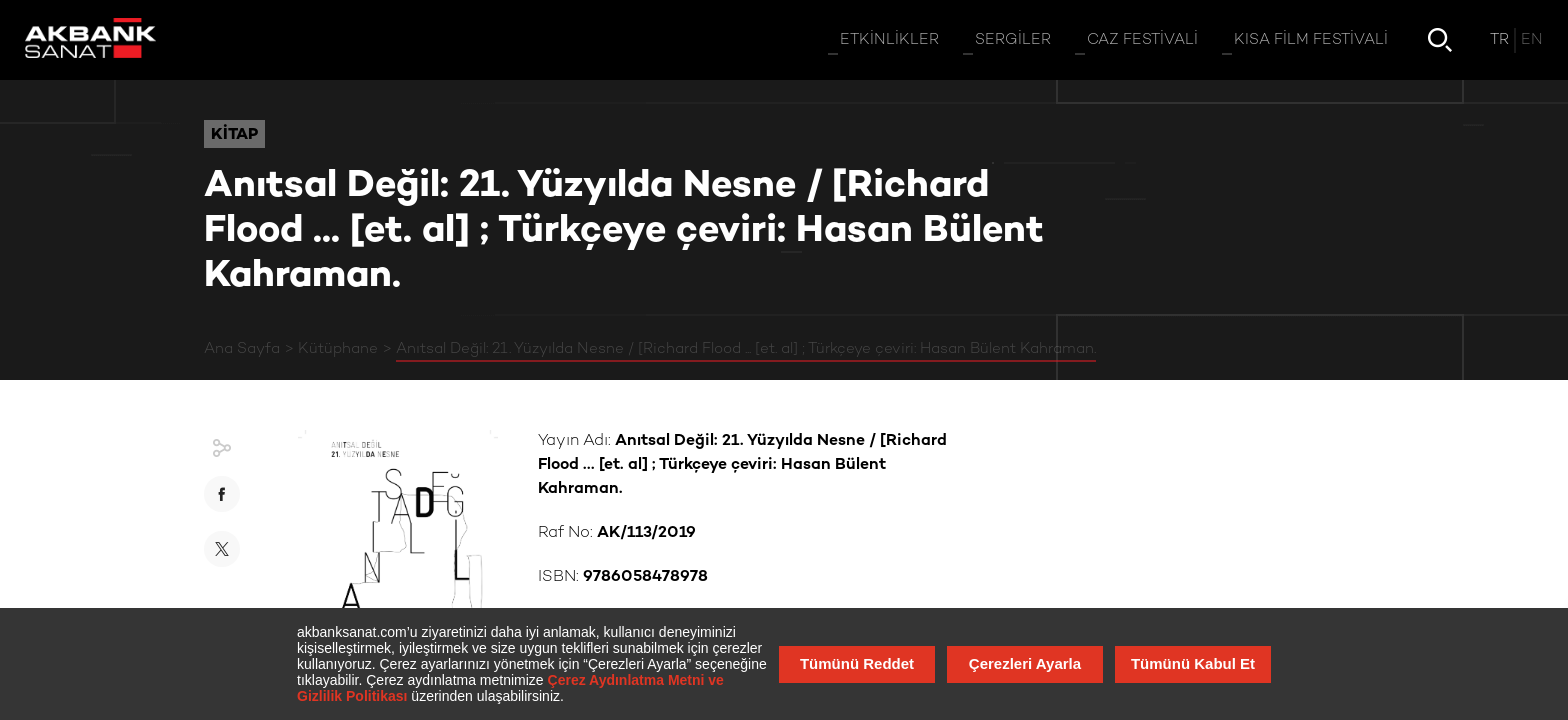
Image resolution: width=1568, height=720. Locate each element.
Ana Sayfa (242, 349)
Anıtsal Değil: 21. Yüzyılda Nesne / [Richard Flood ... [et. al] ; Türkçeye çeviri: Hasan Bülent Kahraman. (746, 349)
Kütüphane (338, 349)
